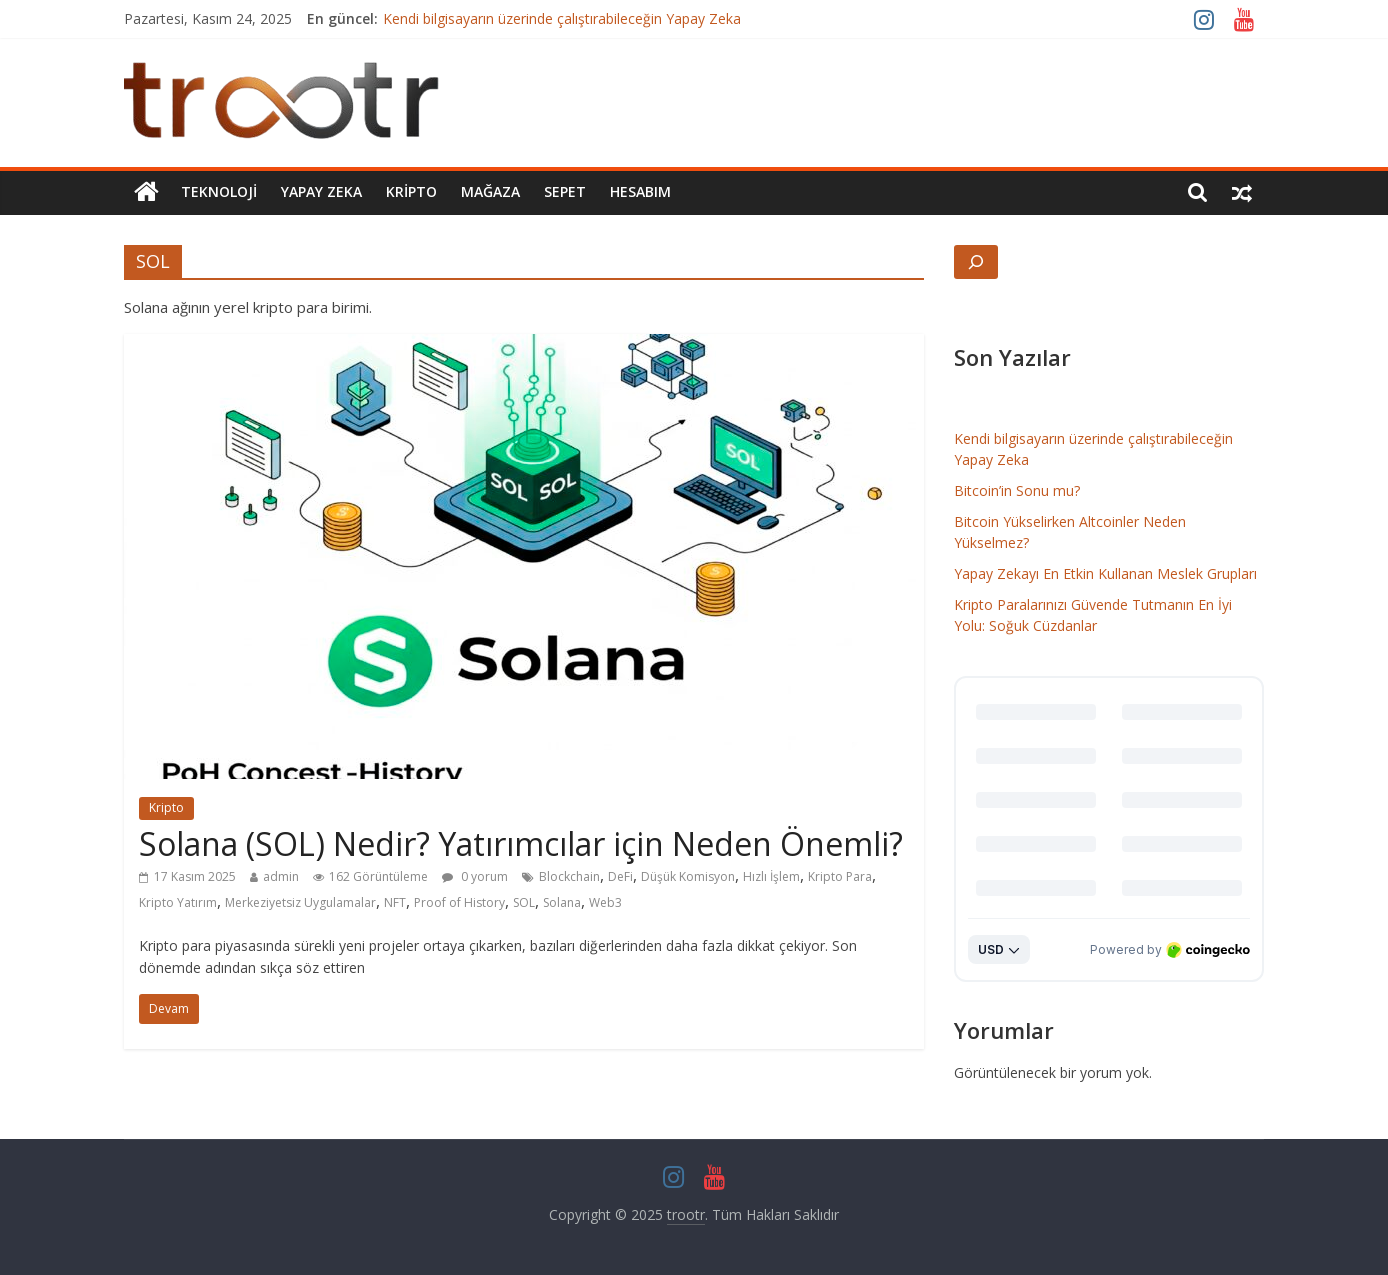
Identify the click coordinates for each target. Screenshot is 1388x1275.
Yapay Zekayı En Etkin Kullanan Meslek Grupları (1105, 573)
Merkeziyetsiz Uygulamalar (300, 902)
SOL (524, 902)
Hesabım (640, 191)
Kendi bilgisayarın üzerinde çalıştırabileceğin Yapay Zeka (562, 18)
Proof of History (459, 902)
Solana (562, 902)
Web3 (605, 902)
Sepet (565, 191)
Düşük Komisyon (688, 876)
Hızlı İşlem (771, 876)
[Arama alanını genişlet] (976, 262)
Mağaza (490, 191)
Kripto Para (840, 876)
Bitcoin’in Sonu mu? (1017, 490)
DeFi (620, 876)
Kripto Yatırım (178, 902)
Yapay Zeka (321, 191)
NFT (395, 902)
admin (281, 876)
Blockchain (569, 876)
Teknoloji (219, 191)
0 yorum (475, 876)
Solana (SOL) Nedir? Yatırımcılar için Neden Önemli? (521, 843)
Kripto (411, 191)
